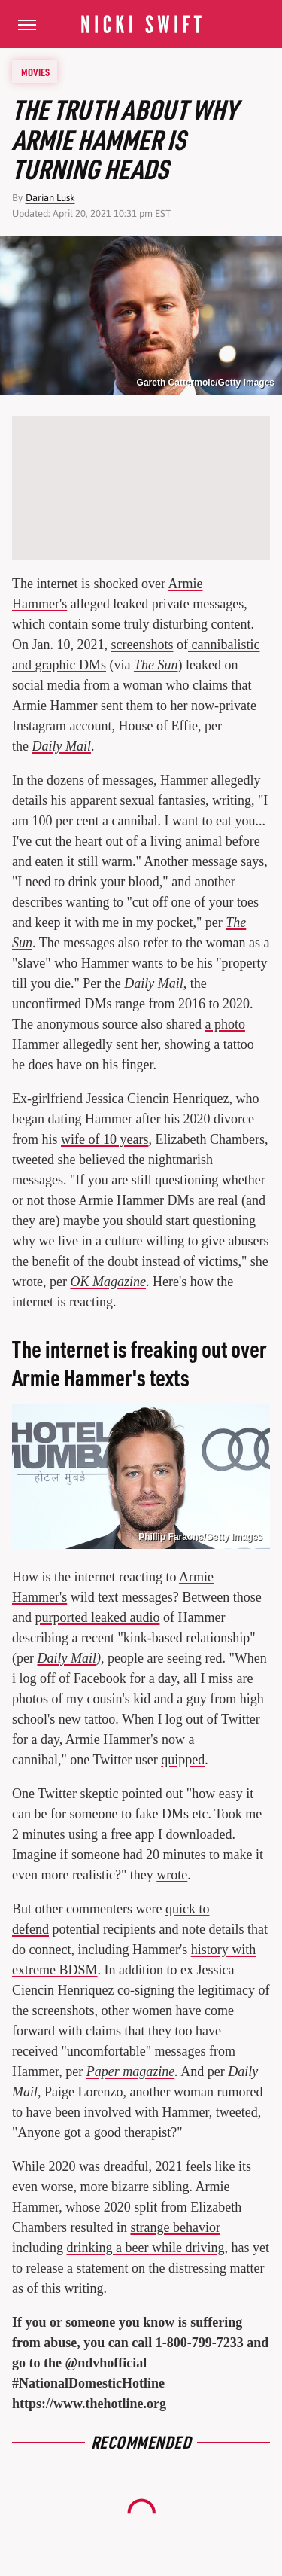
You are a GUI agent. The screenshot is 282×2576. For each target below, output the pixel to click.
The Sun (156, 664)
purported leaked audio (97, 1617)
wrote (171, 1874)
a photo (225, 1024)
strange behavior (175, 2227)
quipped (183, 1759)
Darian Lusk (50, 197)
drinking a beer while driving (146, 2247)
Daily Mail (62, 746)
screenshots (142, 644)
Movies (35, 71)
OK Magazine (108, 1281)
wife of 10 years (104, 1139)
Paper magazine (130, 2071)
